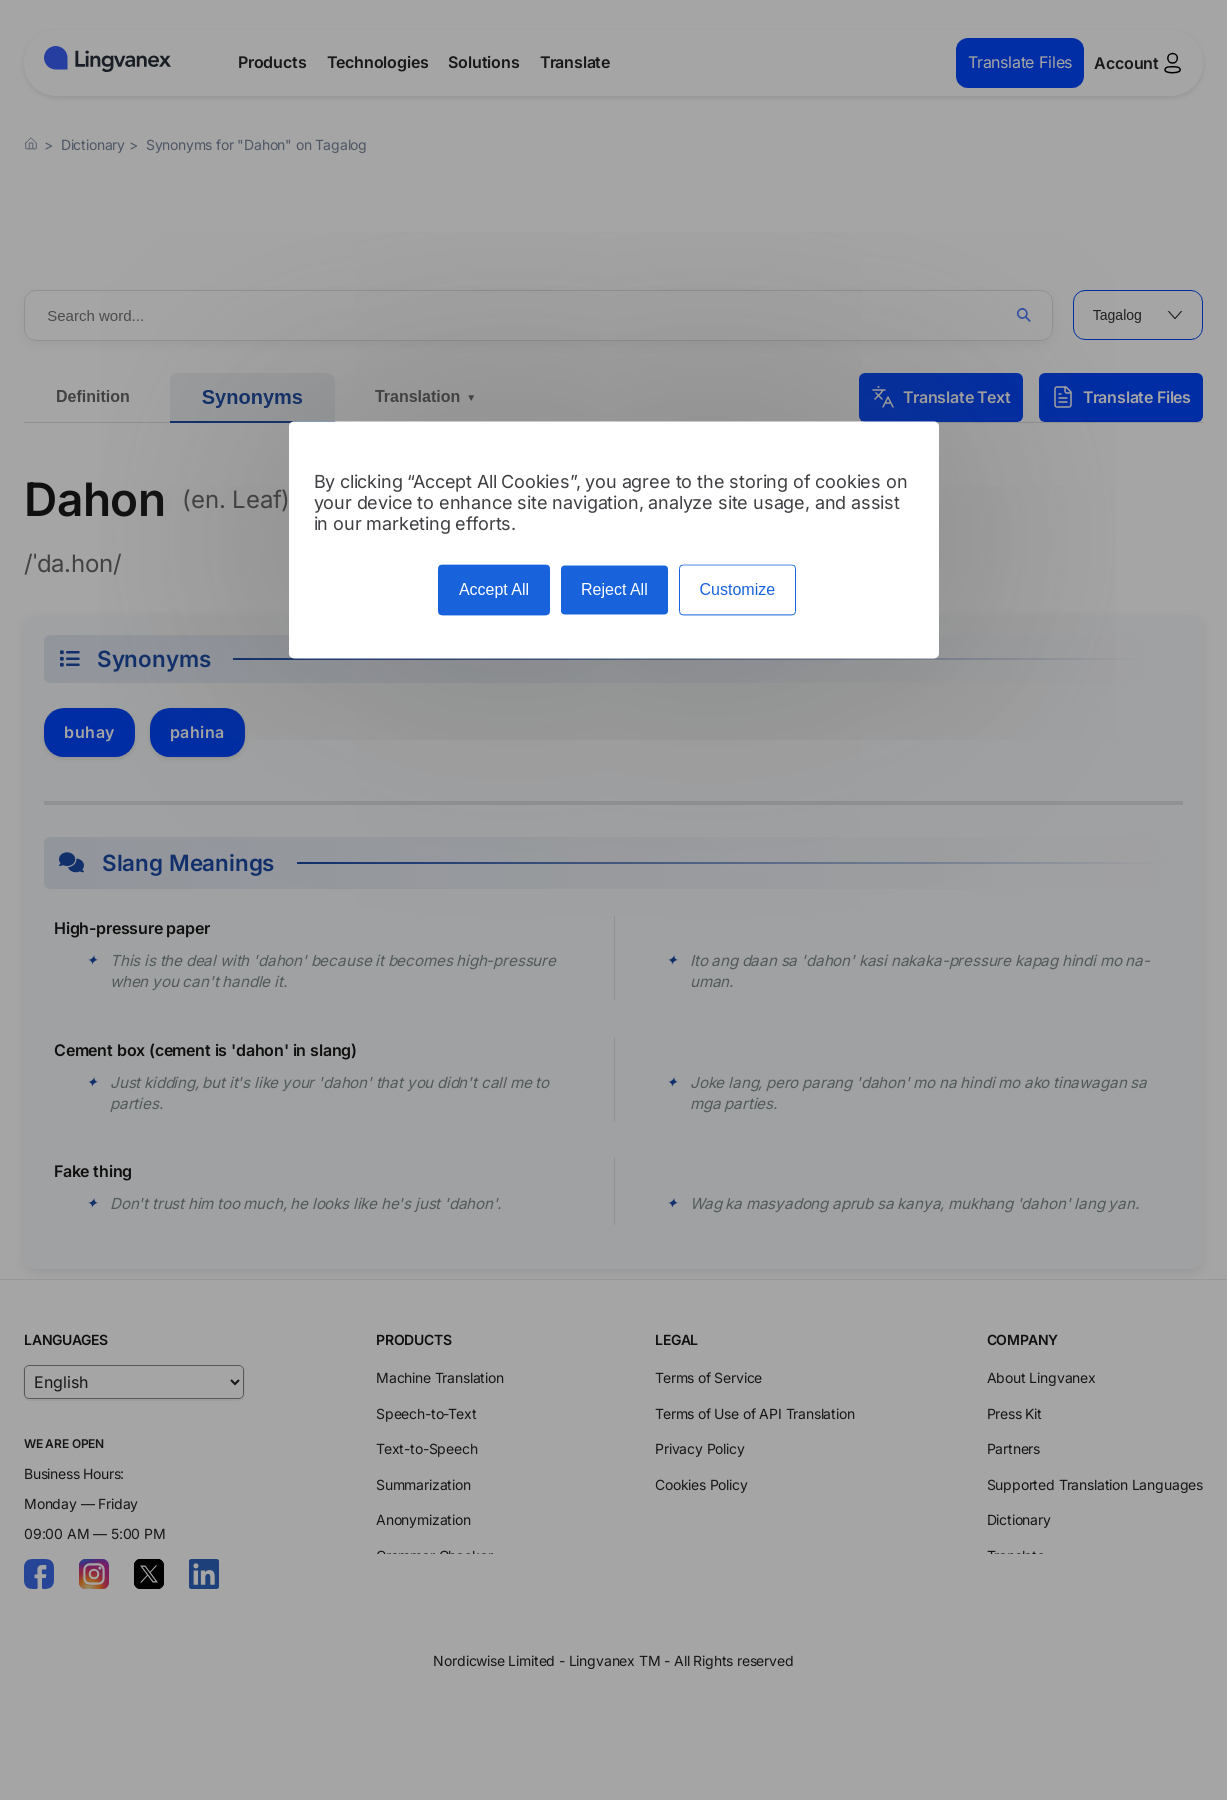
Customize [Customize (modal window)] (738, 589)
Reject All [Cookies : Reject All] (614, 589)
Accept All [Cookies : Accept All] (494, 589)
